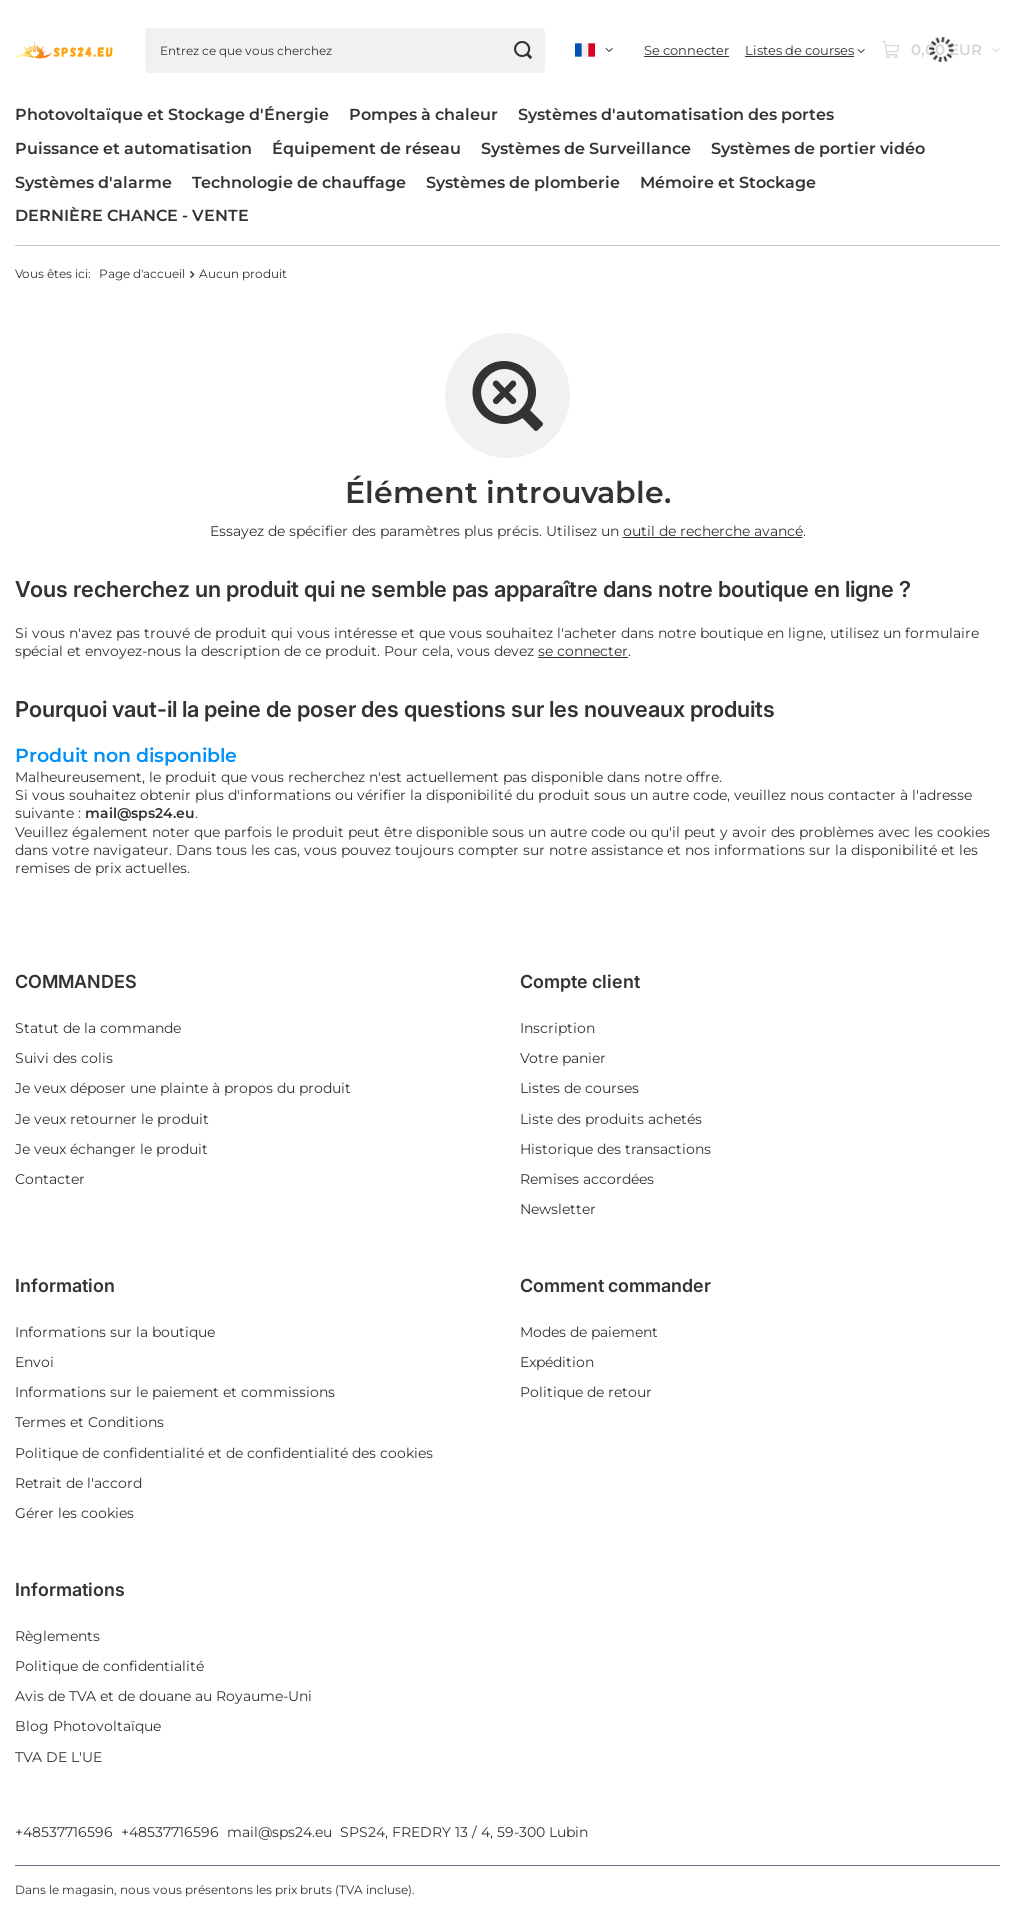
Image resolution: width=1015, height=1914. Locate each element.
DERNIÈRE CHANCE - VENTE (132, 215)
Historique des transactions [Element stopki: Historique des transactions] (615, 1149)
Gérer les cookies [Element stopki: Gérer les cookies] (74, 1513)
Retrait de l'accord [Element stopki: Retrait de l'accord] (78, 1483)
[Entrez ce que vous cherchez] (345, 50)
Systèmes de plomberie (523, 182)
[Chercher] (522, 50)
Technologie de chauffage (299, 182)
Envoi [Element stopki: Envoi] (34, 1362)
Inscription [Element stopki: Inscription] (557, 1028)
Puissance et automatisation (133, 148)
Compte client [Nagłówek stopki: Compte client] (580, 981)
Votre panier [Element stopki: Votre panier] (563, 1058)
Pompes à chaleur (423, 114)
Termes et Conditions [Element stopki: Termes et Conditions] (89, 1422)
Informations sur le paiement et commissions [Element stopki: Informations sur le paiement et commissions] (175, 1392)
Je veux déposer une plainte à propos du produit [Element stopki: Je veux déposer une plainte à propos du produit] (183, 1088)
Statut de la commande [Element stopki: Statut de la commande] (98, 1028)
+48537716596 (64, 1832)
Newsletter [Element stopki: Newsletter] (558, 1209)
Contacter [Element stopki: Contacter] (50, 1179)
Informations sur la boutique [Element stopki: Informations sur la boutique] (115, 1332)
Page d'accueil (142, 273)
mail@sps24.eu (279, 1832)
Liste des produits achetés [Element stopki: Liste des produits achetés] (611, 1119)
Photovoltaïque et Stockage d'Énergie (172, 114)
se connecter (583, 651)
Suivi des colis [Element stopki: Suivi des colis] (64, 1058)
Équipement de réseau (366, 148)
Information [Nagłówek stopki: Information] (65, 1285)
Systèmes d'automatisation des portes (676, 114)
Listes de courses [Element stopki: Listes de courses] (579, 1088)
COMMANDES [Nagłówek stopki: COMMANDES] (76, 981)
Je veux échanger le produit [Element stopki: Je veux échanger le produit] (111, 1149)
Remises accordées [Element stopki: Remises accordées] (587, 1179)
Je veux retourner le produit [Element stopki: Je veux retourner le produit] (112, 1119)
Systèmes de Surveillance (586, 148)
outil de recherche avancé (713, 531)
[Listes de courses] (805, 50)
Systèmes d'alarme (93, 182)
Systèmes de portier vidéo (818, 148)
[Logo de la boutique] (65, 49)
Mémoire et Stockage (728, 182)
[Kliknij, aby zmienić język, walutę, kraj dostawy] (594, 50)
